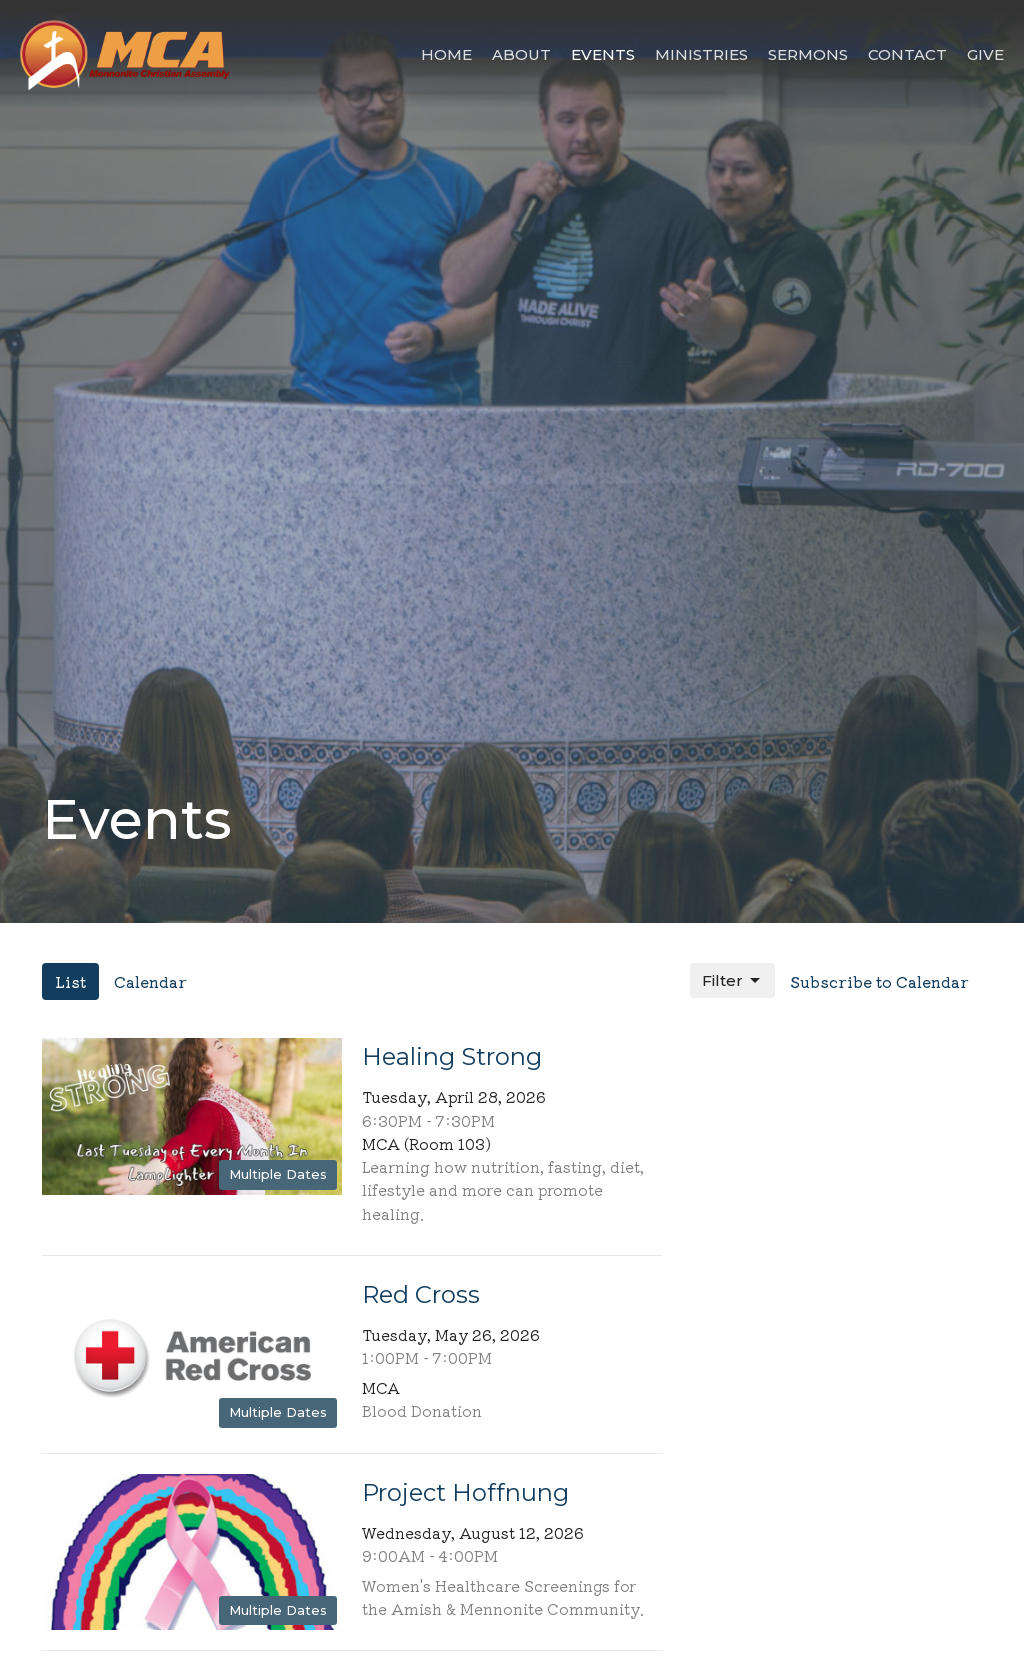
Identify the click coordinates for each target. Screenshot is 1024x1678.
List (70, 981)
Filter (732, 981)
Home (446, 54)
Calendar (150, 981)
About (521, 54)
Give (985, 54)
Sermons (808, 54)
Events (603, 54)
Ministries (701, 54)
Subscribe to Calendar (879, 981)
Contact (907, 54)
